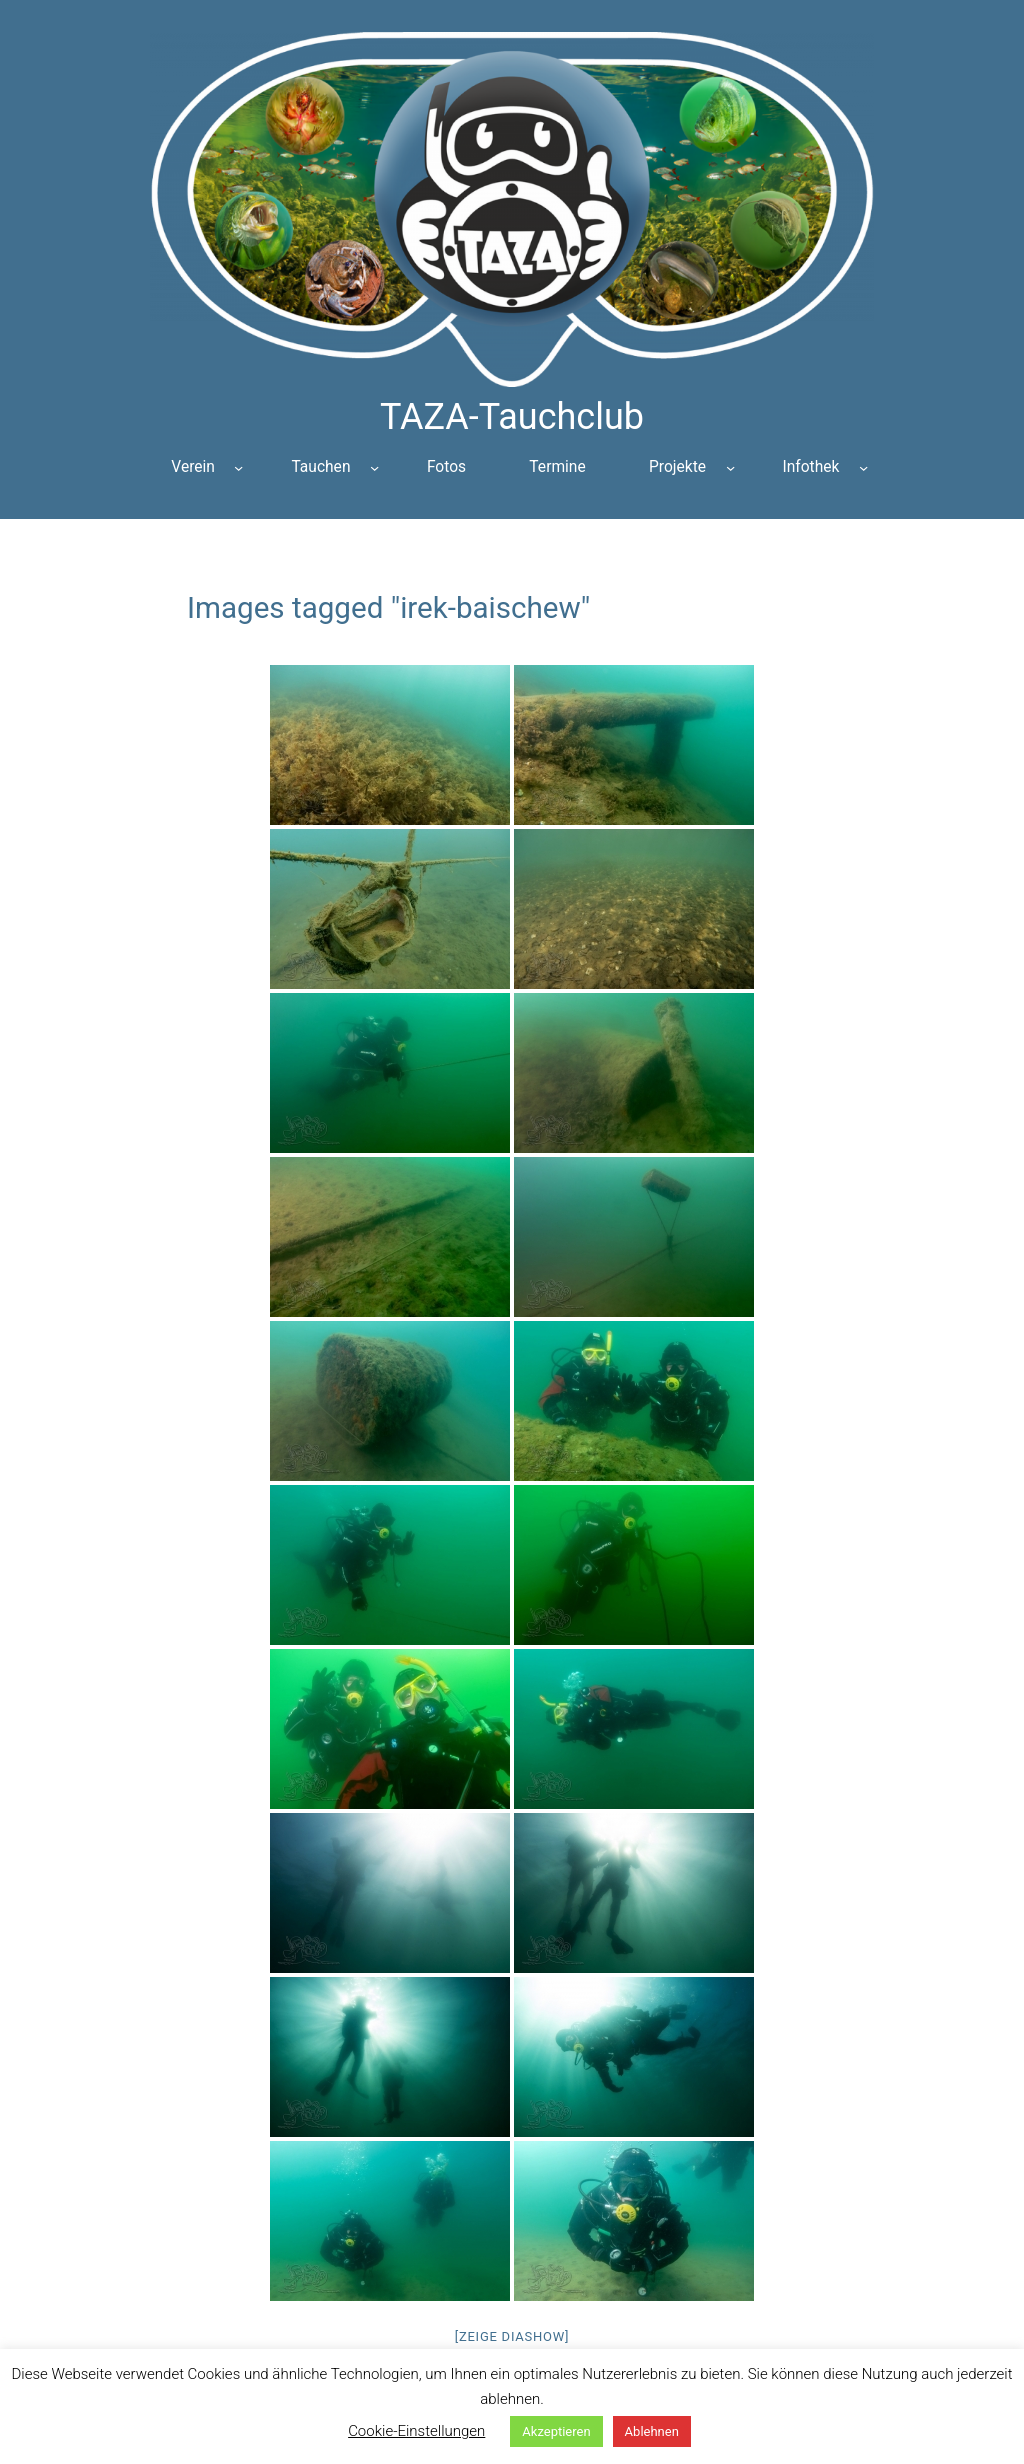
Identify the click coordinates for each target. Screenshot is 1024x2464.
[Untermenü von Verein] (238, 467)
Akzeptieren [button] (556, 2431)
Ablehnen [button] (652, 2431)
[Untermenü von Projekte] (730, 467)
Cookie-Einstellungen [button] (416, 2431)
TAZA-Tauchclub (512, 417)
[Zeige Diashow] (512, 2336)
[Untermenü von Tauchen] (374, 467)
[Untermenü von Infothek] (863, 467)
